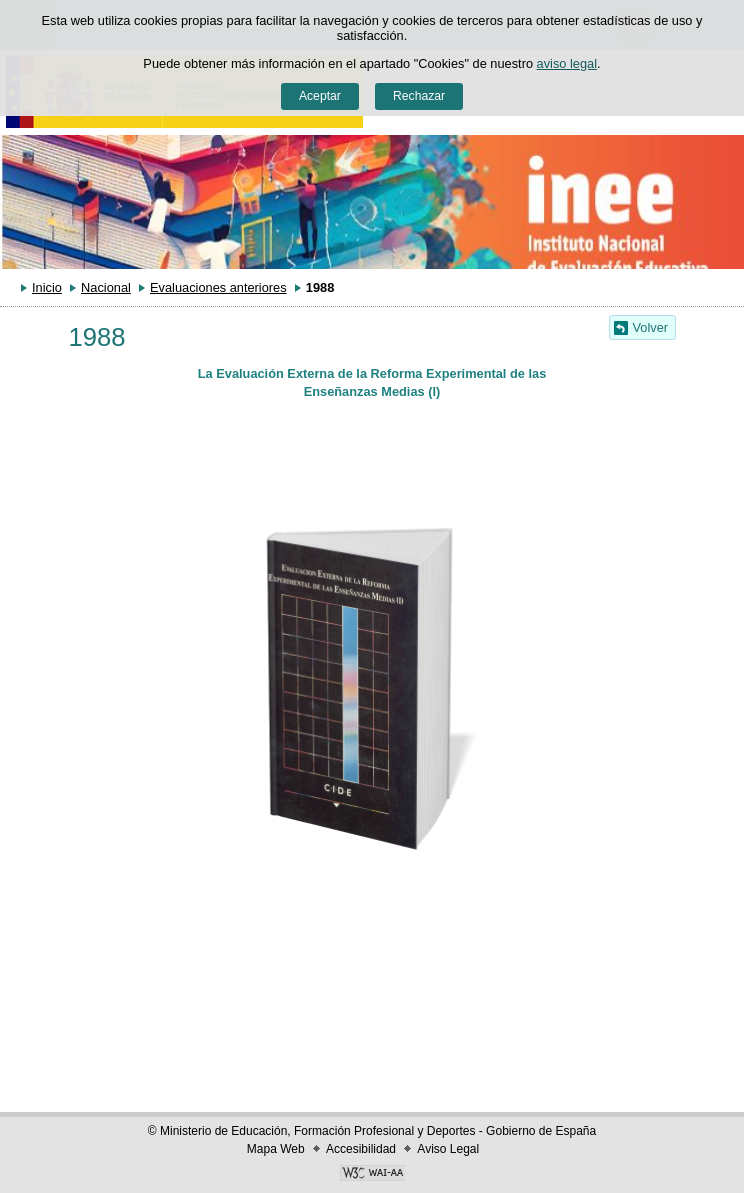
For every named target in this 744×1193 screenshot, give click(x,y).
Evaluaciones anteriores (218, 287)
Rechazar (419, 96)
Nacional (106, 287)
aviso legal (567, 63)
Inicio (47, 287)
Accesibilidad (361, 1149)
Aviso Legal (448, 1149)
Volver (651, 327)
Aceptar (320, 96)
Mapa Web (276, 1149)
